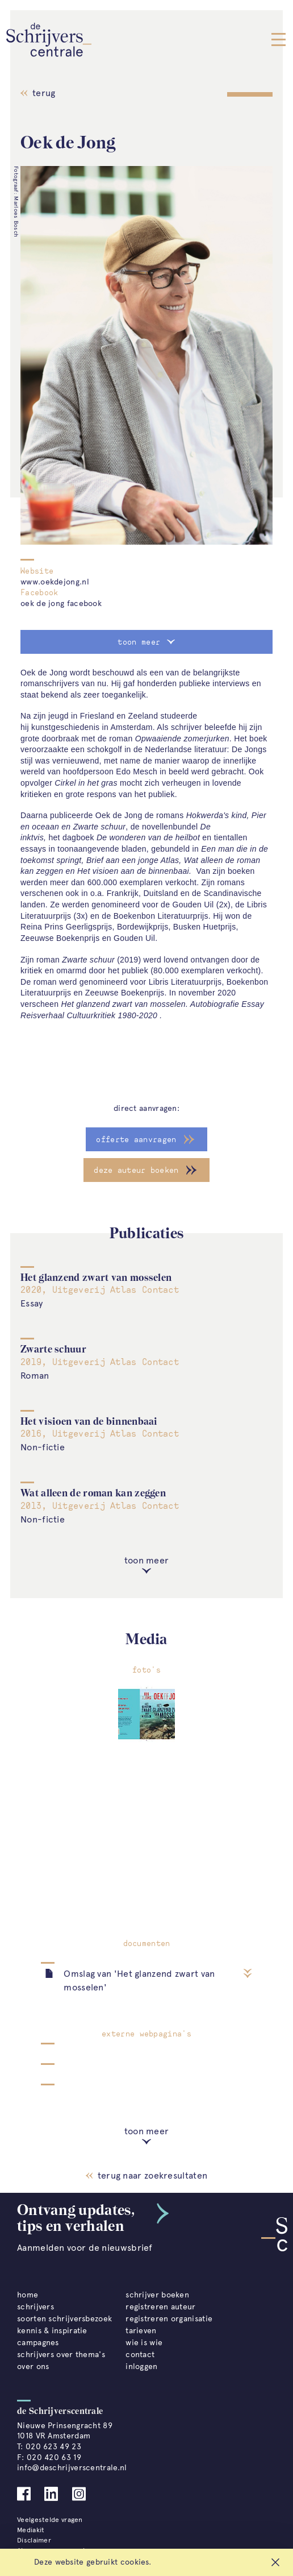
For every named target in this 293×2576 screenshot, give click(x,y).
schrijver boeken (157, 2295)
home (27, 2295)
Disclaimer (34, 2540)
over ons (33, 2366)
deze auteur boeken (136, 1170)
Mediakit (30, 2530)
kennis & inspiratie (52, 2331)
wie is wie (143, 2342)
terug (37, 93)
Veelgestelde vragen (50, 2520)
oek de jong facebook (61, 603)
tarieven (140, 2331)
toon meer (146, 641)
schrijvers (35, 2307)
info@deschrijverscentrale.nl (72, 2468)
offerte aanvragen (136, 1139)
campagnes (38, 2342)
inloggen (141, 2366)
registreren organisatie (168, 2319)
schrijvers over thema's (61, 2354)
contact (139, 2354)
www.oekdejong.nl (54, 582)
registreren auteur (160, 2307)
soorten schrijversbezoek (64, 2319)
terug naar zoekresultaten (146, 2175)
